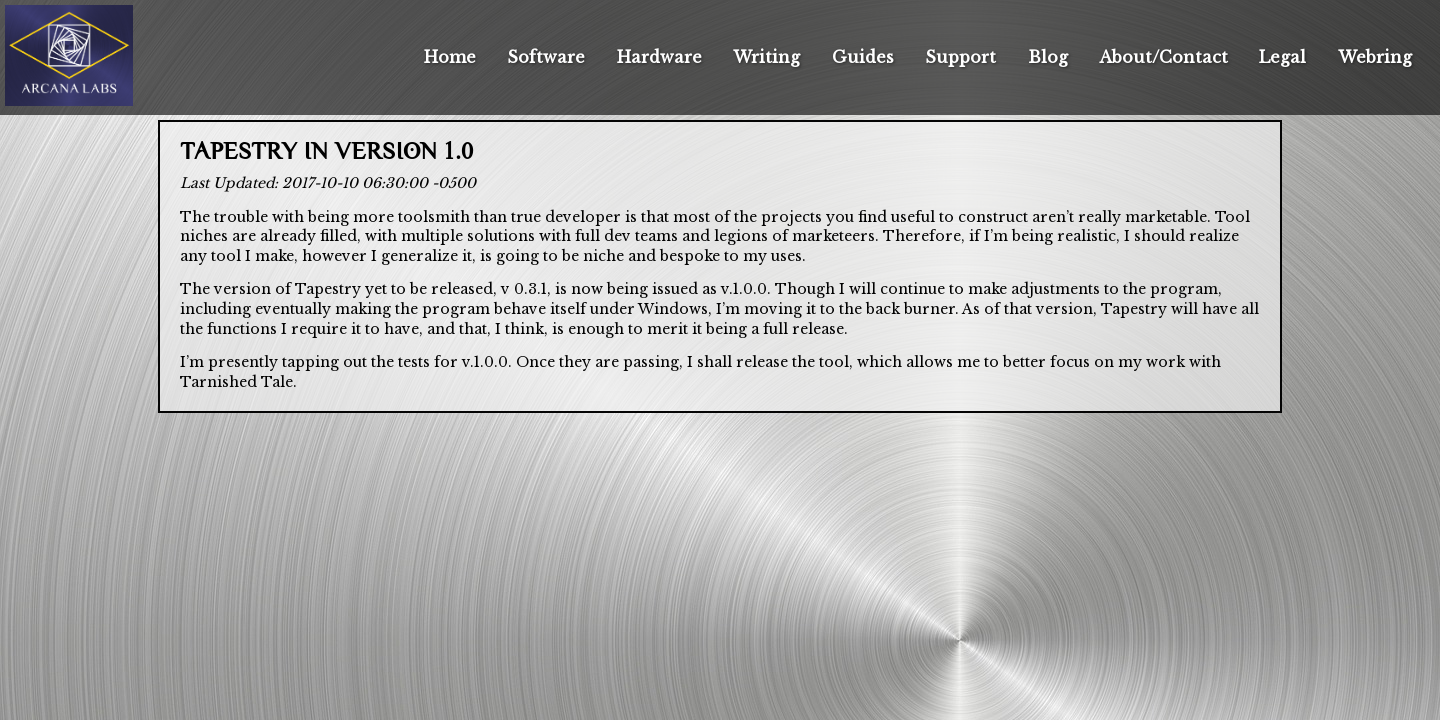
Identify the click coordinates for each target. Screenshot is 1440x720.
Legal (1282, 57)
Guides (863, 57)
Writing (766, 57)
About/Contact (1163, 57)
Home (450, 57)
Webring (1375, 57)
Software (546, 57)
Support (960, 57)
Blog (1048, 57)
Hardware (659, 57)
